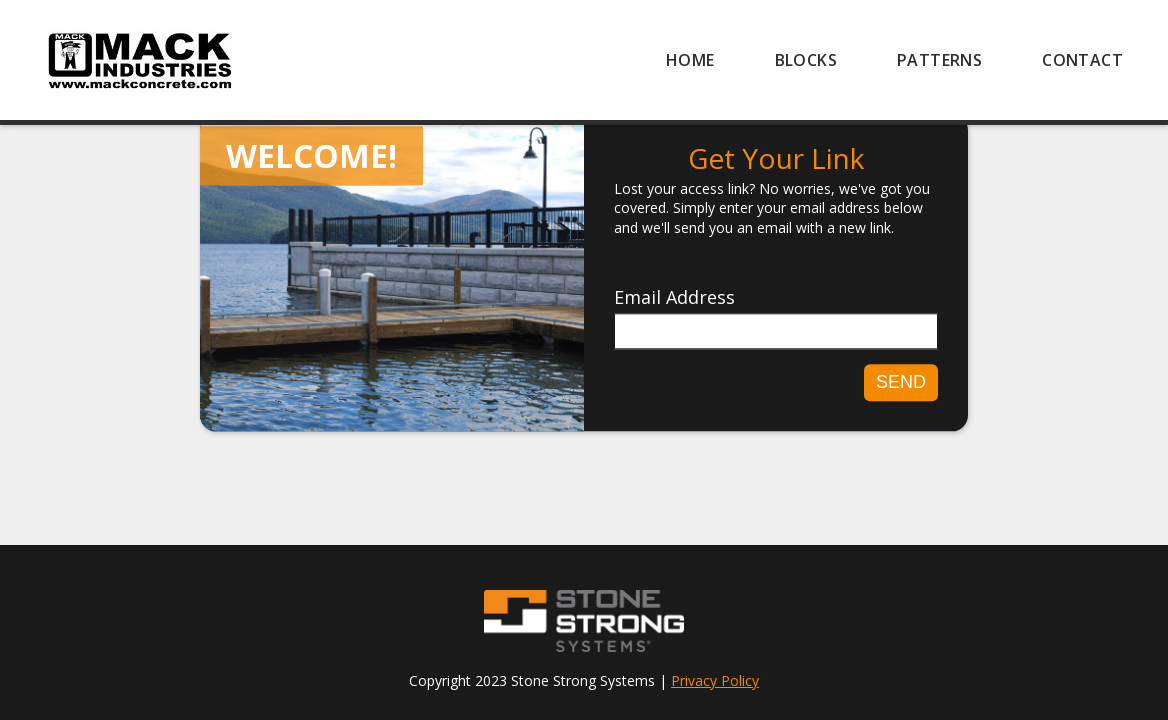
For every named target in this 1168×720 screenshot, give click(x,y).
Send (901, 382)
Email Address (674, 298)
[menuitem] (690, 60)
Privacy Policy (715, 680)
